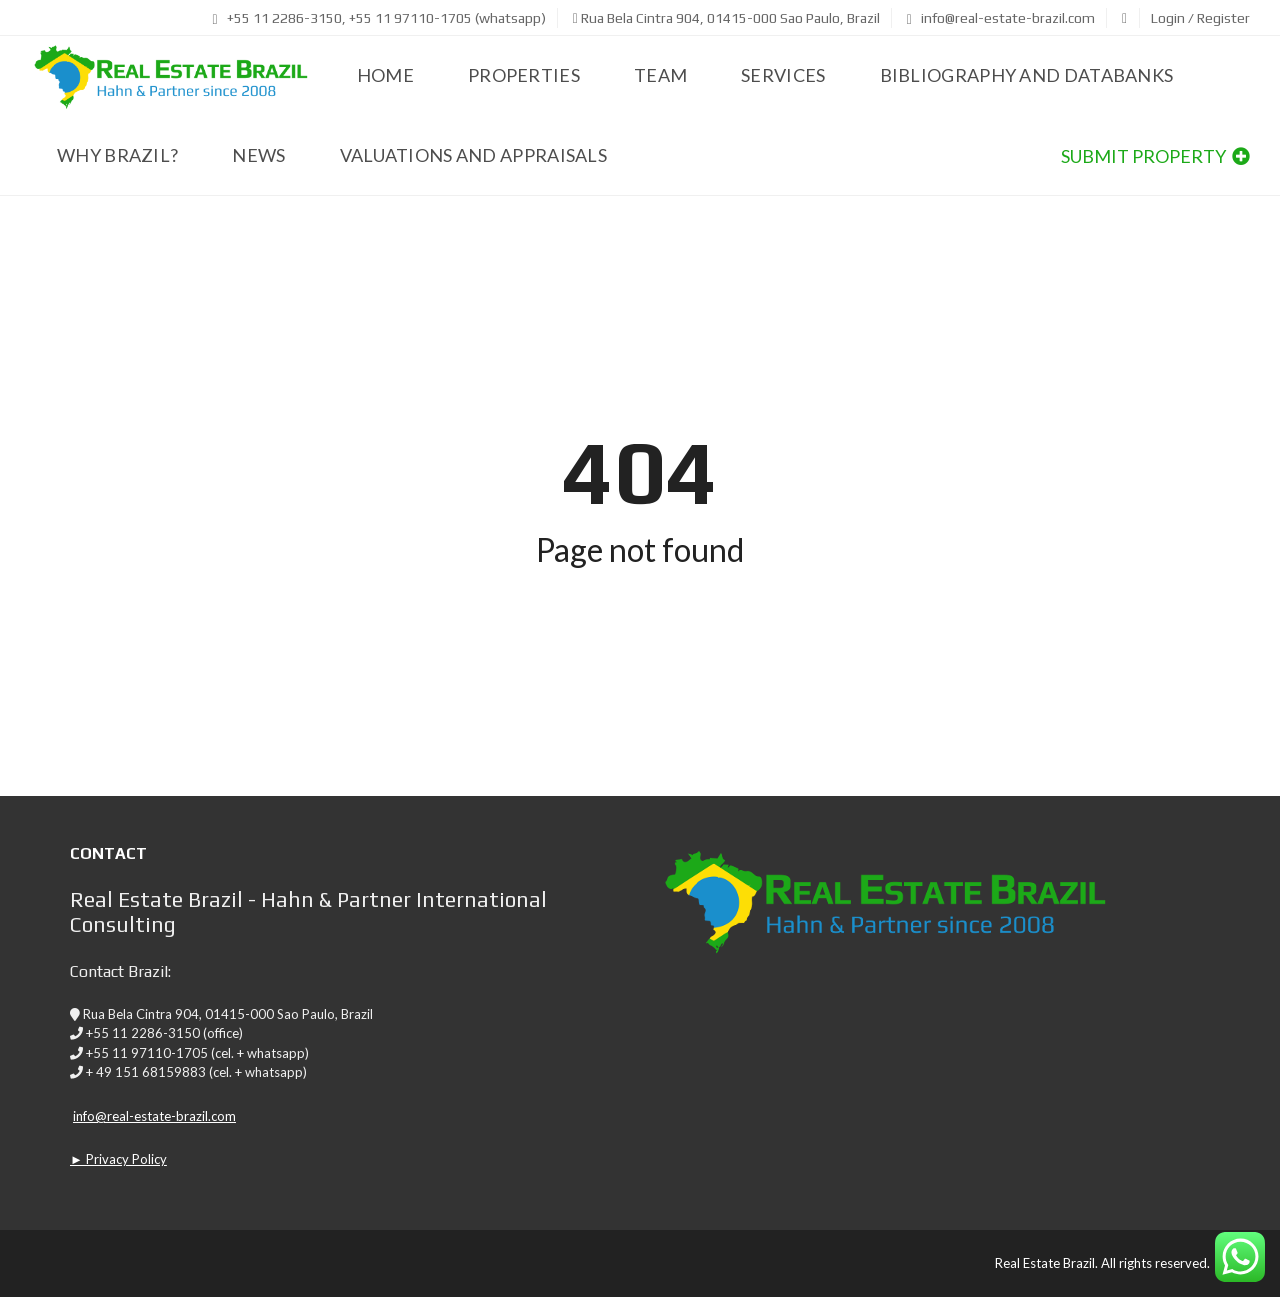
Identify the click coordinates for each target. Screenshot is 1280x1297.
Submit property (1155, 156)
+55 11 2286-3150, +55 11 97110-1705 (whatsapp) (379, 18)
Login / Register (1200, 18)
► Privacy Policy (118, 1159)
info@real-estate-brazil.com (1001, 18)
